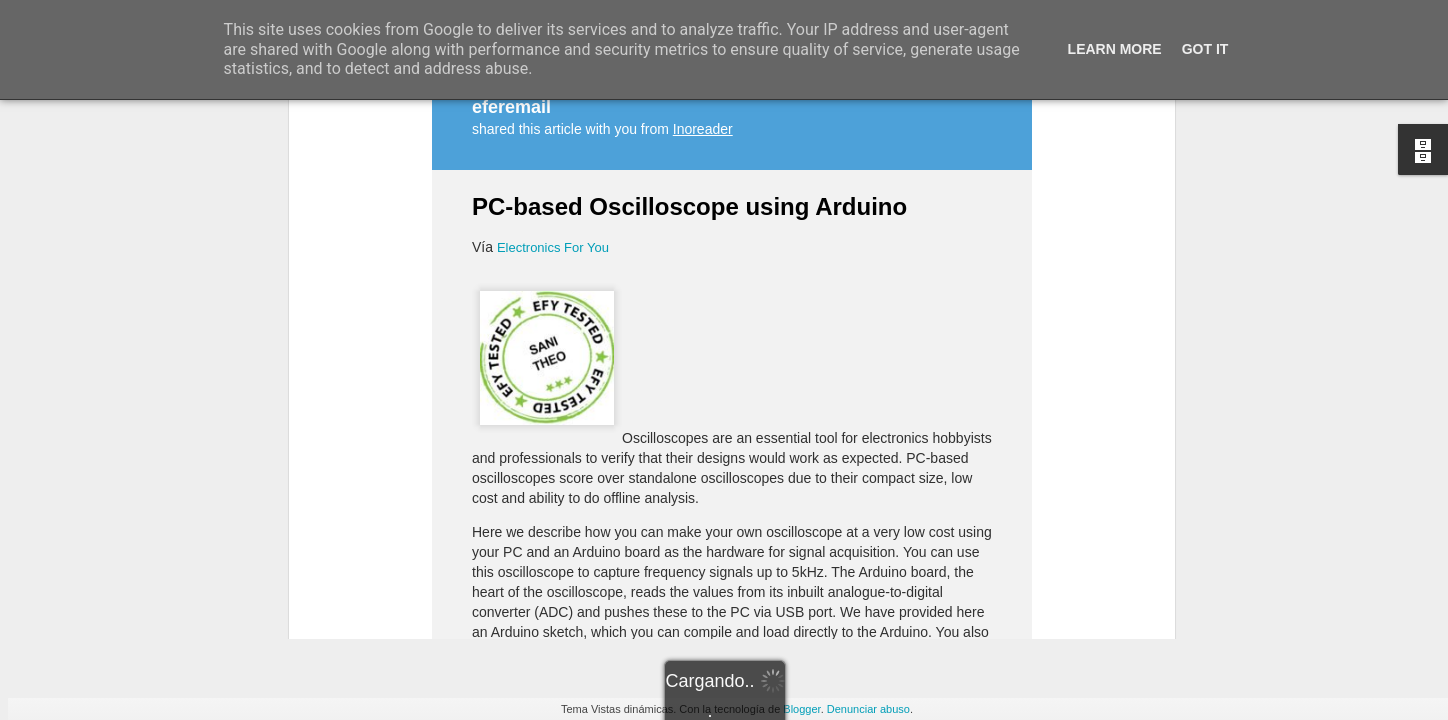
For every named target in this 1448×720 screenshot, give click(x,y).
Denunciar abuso (868, 709)
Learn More (1115, 49)
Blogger (801, 709)
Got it (1205, 49)
